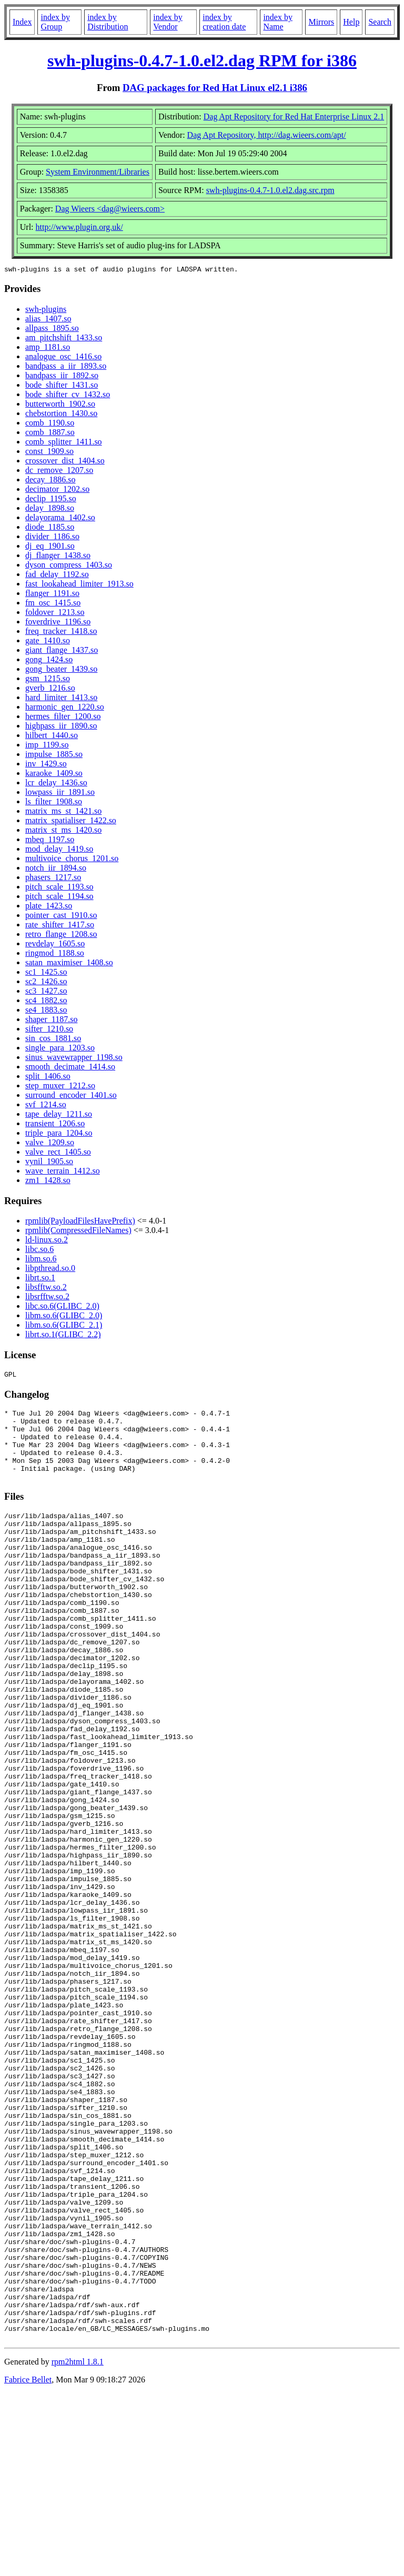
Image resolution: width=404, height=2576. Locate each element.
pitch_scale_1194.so (59, 897)
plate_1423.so (48, 907)
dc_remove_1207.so (59, 471)
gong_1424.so (49, 660)
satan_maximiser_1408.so (69, 963)
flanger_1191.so (52, 594)
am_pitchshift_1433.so (63, 339)
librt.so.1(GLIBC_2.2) (63, 1335)
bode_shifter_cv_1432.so (67, 395)
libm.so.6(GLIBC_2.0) (63, 1316)
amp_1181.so (47, 348)
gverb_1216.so (50, 689)
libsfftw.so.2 (46, 1288)
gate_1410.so (47, 642)
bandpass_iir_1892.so (61, 376)
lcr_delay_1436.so (56, 784)
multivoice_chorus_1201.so (71, 859)
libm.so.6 (41, 1260)
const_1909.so (49, 452)
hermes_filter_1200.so (63, 717)
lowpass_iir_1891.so (60, 793)
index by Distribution (107, 22)
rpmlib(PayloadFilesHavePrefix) (80, 1222)
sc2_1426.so (46, 982)
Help (351, 21)
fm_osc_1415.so (52, 604)
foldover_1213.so (54, 613)
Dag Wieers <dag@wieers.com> (110, 208)
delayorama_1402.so (60, 518)
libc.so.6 (39, 1250)
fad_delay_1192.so (57, 575)
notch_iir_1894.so (55, 869)
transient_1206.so (55, 1124)
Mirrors (321, 21)
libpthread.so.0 (50, 1269)
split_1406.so (47, 1077)
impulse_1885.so (54, 755)
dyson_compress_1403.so (68, 566)
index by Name (277, 22)
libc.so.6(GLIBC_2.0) (62, 1307)
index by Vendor (168, 22)
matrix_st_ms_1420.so (63, 831)
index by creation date (224, 22)
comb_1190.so (49, 424)
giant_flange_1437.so (61, 651)
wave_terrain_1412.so (62, 1172)
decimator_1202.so (57, 490)
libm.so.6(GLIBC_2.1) (63, 1326)
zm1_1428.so (47, 1181)
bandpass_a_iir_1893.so (65, 367)
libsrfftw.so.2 (47, 1298)
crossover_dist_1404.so (65, 462)
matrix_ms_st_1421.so (63, 812)
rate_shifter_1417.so (59, 926)
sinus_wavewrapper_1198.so (74, 1058)
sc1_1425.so (46, 973)
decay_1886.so (50, 481)
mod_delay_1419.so (59, 850)
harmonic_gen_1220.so (64, 708)
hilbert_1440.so (51, 736)
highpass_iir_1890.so (61, 727)
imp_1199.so (47, 746)
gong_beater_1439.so (61, 670)
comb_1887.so (50, 433)
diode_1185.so (49, 528)
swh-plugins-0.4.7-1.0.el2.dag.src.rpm (270, 190)
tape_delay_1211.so (58, 1115)
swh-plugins (45, 310)
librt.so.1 (40, 1279)
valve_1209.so (49, 1143)
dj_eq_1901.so (50, 547)
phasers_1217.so (53, 878)
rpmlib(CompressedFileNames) (78, 1231)
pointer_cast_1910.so (61, 916)
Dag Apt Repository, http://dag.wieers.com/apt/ (266, 134)
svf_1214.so (45, 1106)
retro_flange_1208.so (61, 935)
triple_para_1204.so (59, 1134)
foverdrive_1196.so (57, 623)
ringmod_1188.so (54, 954)
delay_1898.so (49, 509)
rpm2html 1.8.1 (78, 2544)
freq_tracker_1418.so (61, 632)
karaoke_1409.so (54, 774)
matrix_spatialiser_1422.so (70, 821)
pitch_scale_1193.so (59, 888)
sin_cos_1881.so (53, 1039)
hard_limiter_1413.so (61, 698)
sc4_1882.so (46, 1001)
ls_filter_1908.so (53, 803)
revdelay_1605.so (55, 945)
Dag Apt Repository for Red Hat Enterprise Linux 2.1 (294, 116)
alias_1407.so (48, 320)
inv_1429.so (46, 765)
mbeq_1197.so (49, 840)
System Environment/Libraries (97, 171)
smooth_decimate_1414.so (70, 1068)
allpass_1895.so (52, 329)
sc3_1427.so (46, 992)
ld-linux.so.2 (46, 1241)
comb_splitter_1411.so (63, 443)
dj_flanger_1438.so (57, 556)
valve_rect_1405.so (58, 1153)
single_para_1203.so (60, 1049)
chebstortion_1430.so (61, 414)
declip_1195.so (50, 500)
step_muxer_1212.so (60, 1087)
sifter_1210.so (49, 1030)
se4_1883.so (46, 1011)
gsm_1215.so (47, 679)
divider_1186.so (52, 537)
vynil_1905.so (49, 1162)
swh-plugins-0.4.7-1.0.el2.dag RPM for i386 (202, 60)
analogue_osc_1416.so (63, 357)
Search (379, 21)
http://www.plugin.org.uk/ (79, 227)
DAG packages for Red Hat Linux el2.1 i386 (215, 87)
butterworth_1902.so (60, 405)
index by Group (55, 22)
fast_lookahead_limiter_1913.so (79, 585)
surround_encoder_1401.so (71, 1096)
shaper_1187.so (51, 1020)
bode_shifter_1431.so (61, 386)
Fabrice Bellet (28, 2562)
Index (22, 21)
